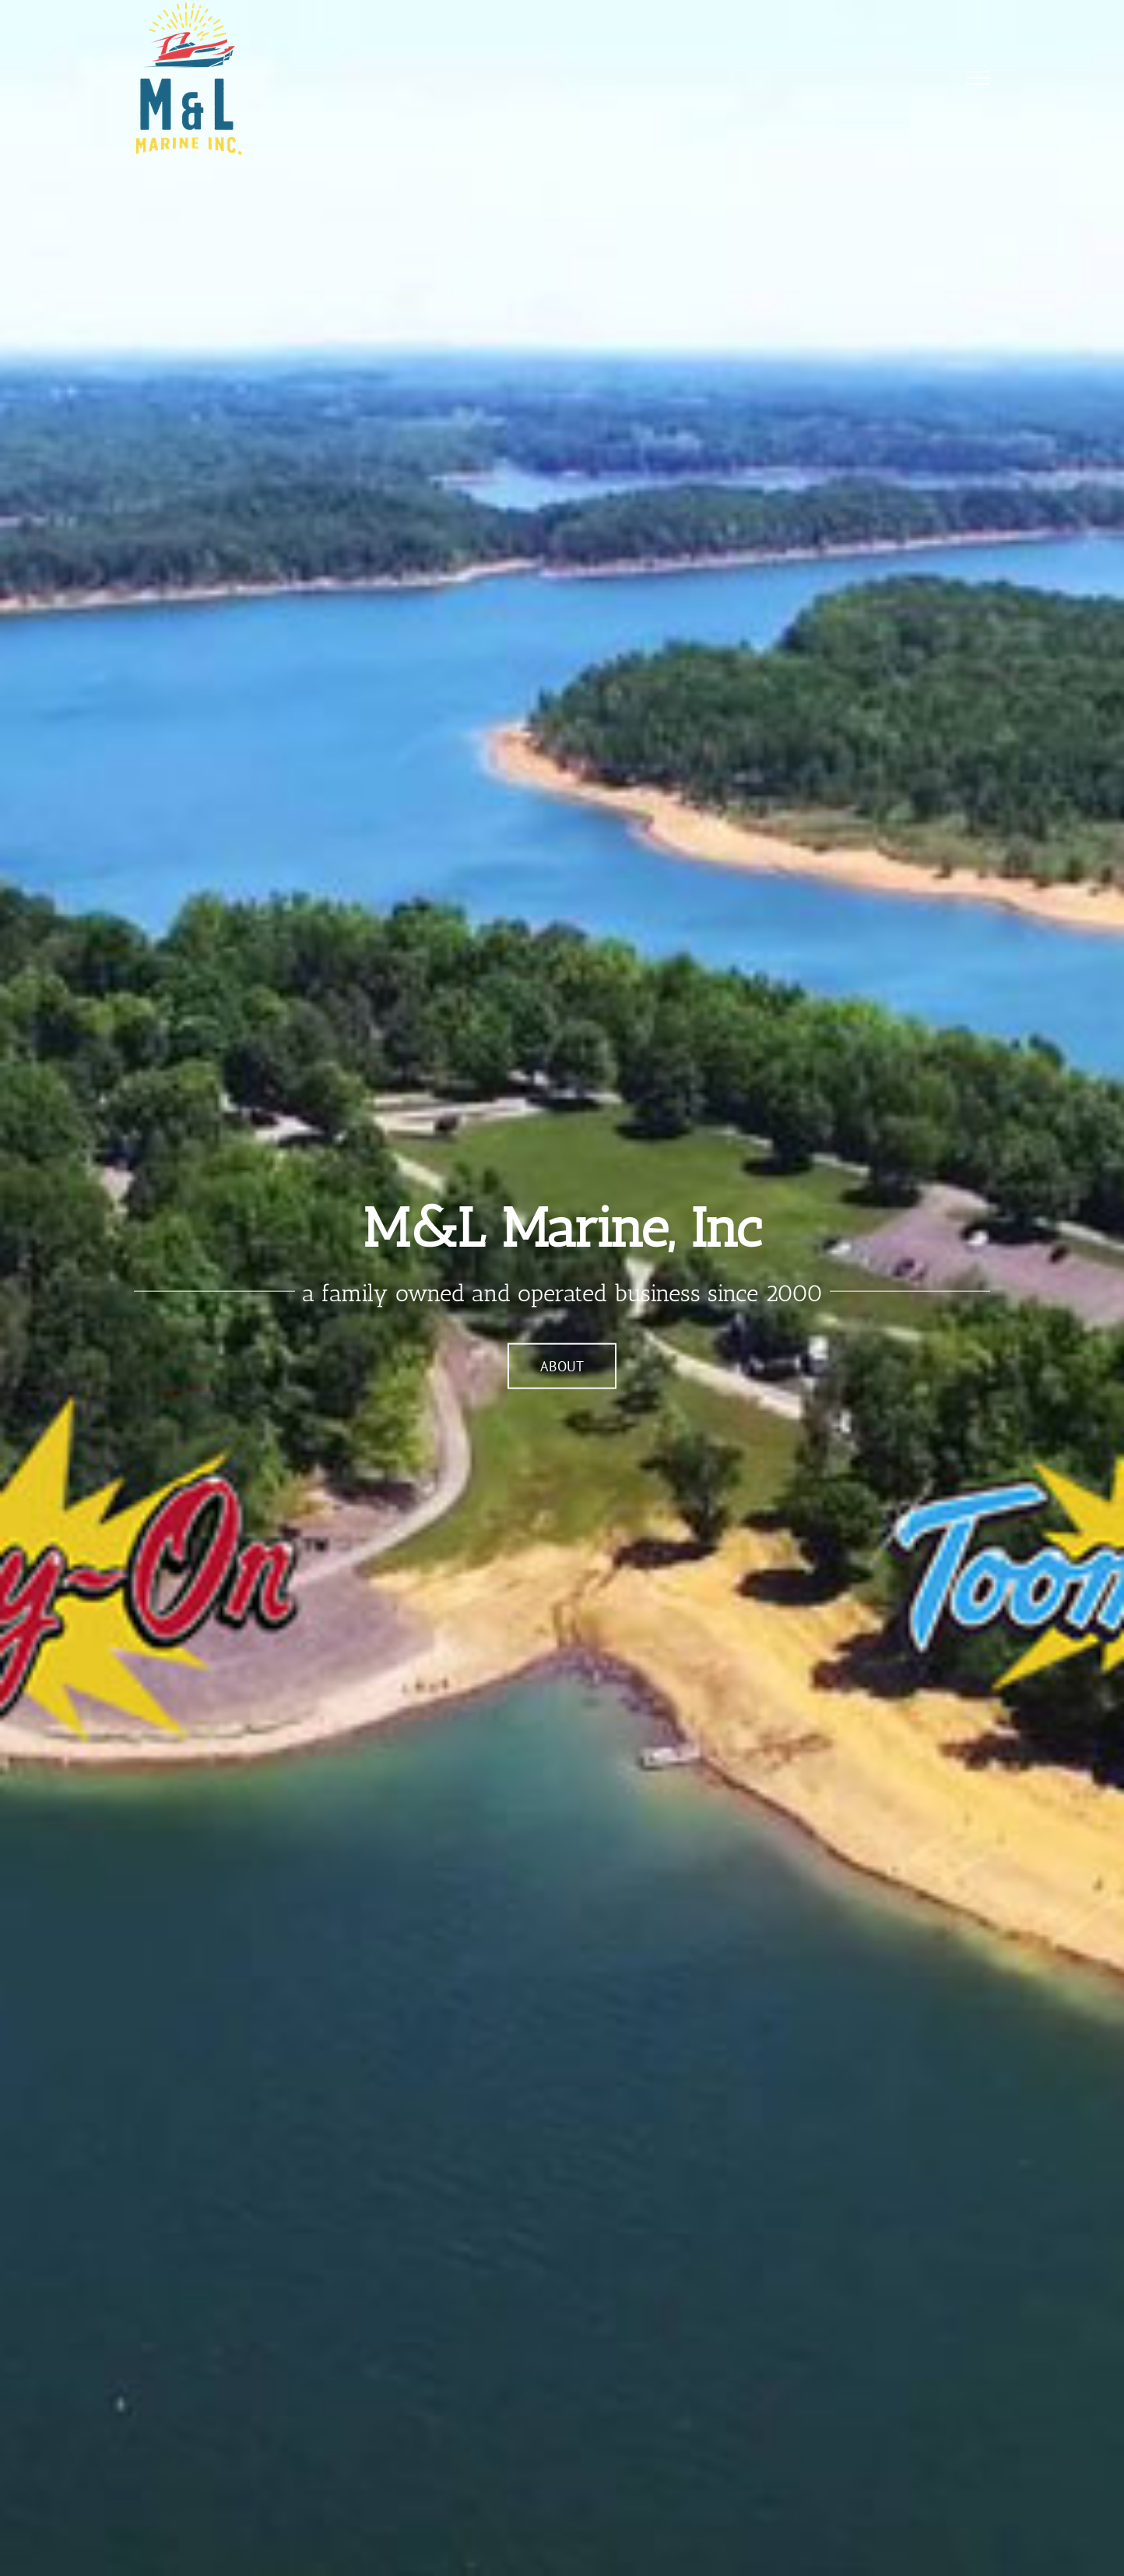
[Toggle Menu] (979, 78)
